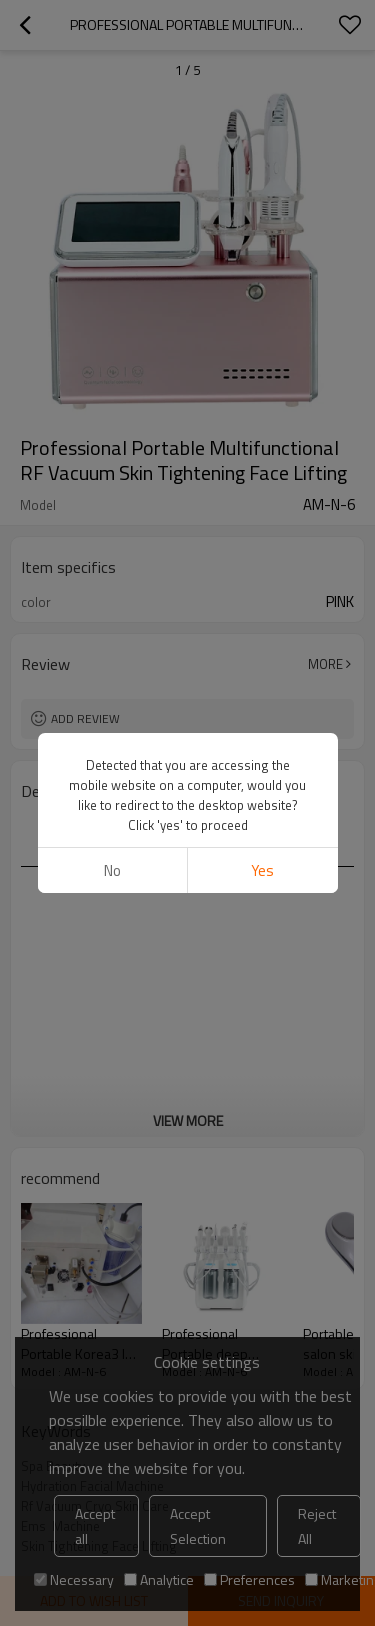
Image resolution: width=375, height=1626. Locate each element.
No (112, 870)
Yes (262, 870)
